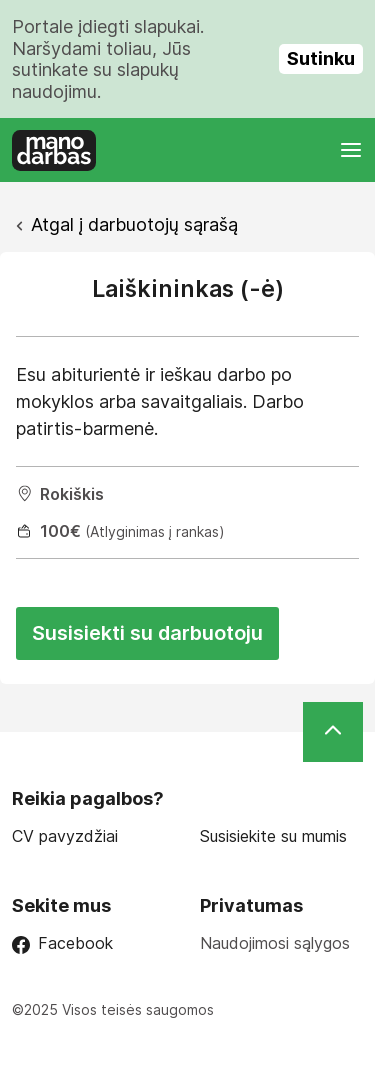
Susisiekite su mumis (273, 836)
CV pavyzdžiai (65, 836)
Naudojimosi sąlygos (275, 943)
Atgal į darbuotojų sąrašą (134, 224)
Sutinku (321, 58)
